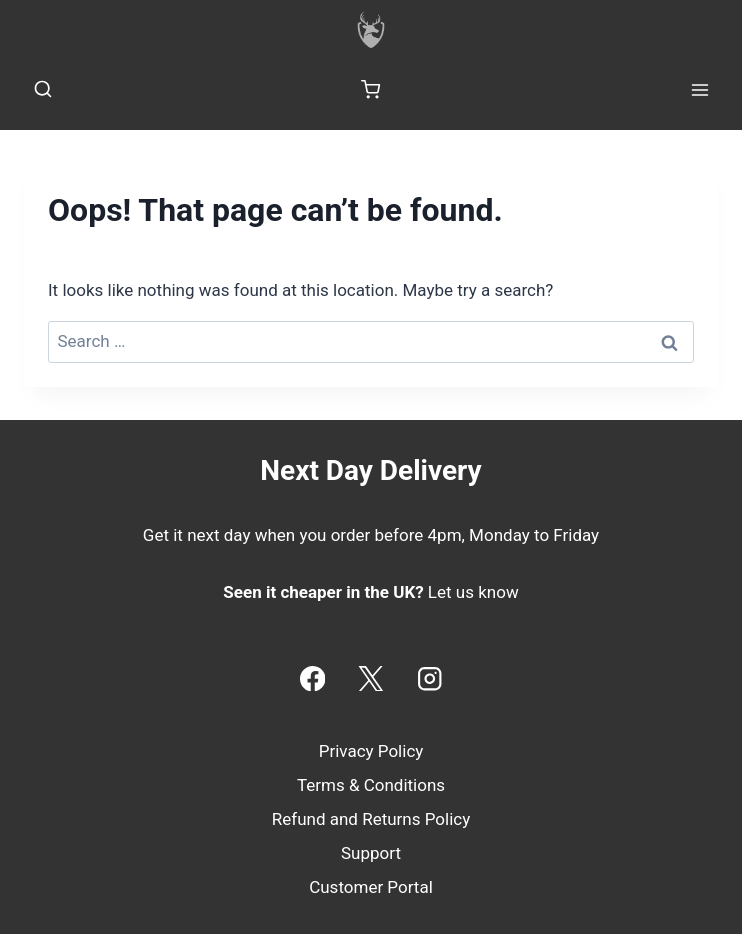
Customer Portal (371, 887)
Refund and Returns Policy (371, 819)
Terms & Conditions (371, 785)
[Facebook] (312, 678)
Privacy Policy (371, 751)
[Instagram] (429, 678)
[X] (371, 678)
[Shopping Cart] (370, 89)
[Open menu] (699, 89)
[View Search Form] (43, 90)
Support (371, 853)
